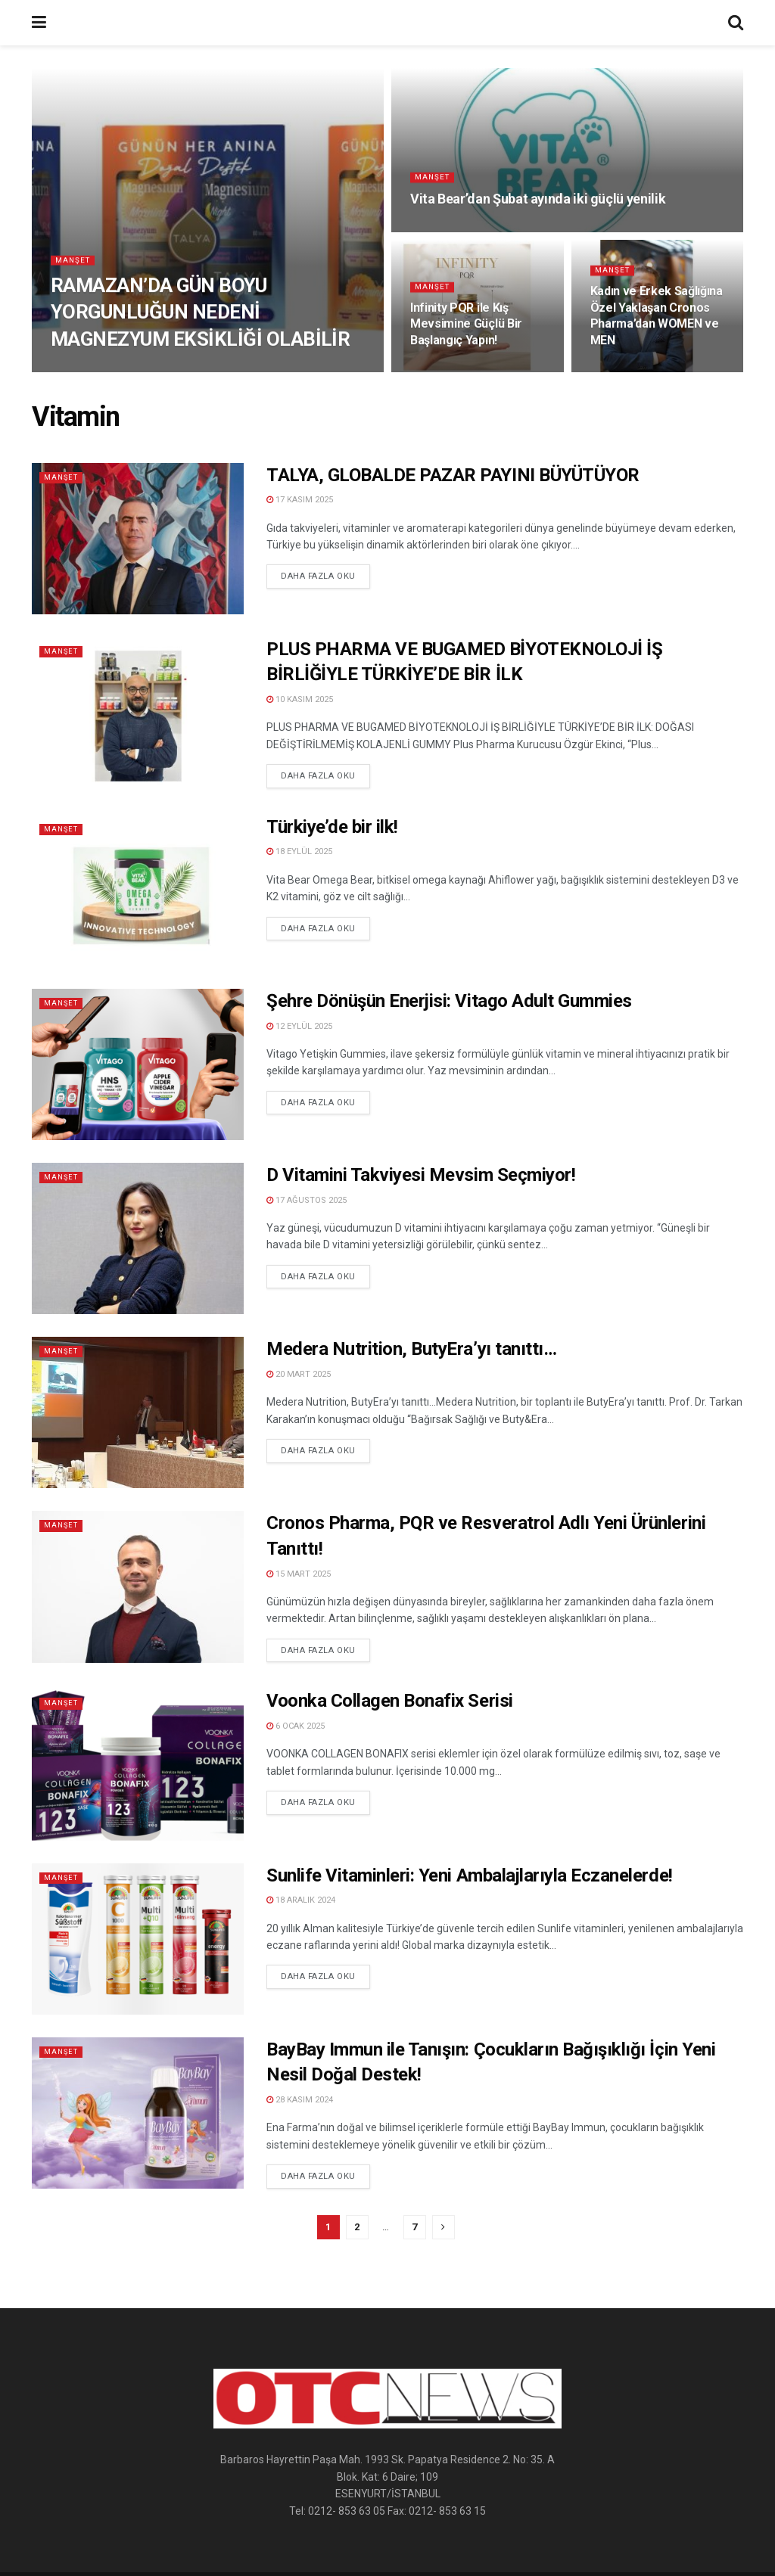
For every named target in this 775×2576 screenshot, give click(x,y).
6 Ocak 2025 (295, 1726)
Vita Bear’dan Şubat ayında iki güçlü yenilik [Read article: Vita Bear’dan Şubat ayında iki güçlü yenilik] (537, 202)
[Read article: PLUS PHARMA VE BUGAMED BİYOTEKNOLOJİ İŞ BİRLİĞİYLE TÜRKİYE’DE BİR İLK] (138, 712)
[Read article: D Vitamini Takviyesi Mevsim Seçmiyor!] (138, 1238)
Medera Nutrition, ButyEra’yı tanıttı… (411, 1348)
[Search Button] (735, 22)
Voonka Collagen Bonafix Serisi (389, 1700)
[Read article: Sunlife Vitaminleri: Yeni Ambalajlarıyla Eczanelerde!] (138, 1939)
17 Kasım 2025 (299, 500)
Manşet (74, 262)
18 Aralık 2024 (300, 1900)
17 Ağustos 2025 (306, 1200)
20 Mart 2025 (298, 1374)
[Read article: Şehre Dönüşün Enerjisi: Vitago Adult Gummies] (138, 1064)
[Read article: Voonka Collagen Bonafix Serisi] (138, 1764)
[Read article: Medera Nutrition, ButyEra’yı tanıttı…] (138, 1412)
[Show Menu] (39, 22)
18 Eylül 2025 (299, 851)
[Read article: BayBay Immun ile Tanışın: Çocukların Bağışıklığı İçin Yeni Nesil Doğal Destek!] (138, 2113)
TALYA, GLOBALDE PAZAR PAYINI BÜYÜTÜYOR (453, 475)
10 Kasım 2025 (299, 699)
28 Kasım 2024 (299, 2100)
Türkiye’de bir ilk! (332, 826)
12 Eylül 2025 (299, 1026)
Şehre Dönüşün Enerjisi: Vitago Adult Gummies (449, 1000)
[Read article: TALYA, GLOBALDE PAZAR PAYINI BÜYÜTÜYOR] (138, 538)
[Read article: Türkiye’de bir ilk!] (138, 890)
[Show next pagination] (443, 2227)
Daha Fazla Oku (325, 575)
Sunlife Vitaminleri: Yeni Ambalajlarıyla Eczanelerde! (469, 1875)
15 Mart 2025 (298, 1574)
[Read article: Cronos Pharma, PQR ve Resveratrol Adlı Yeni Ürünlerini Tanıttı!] (138, 1586)
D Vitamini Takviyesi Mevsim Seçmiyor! (420, 1174)
